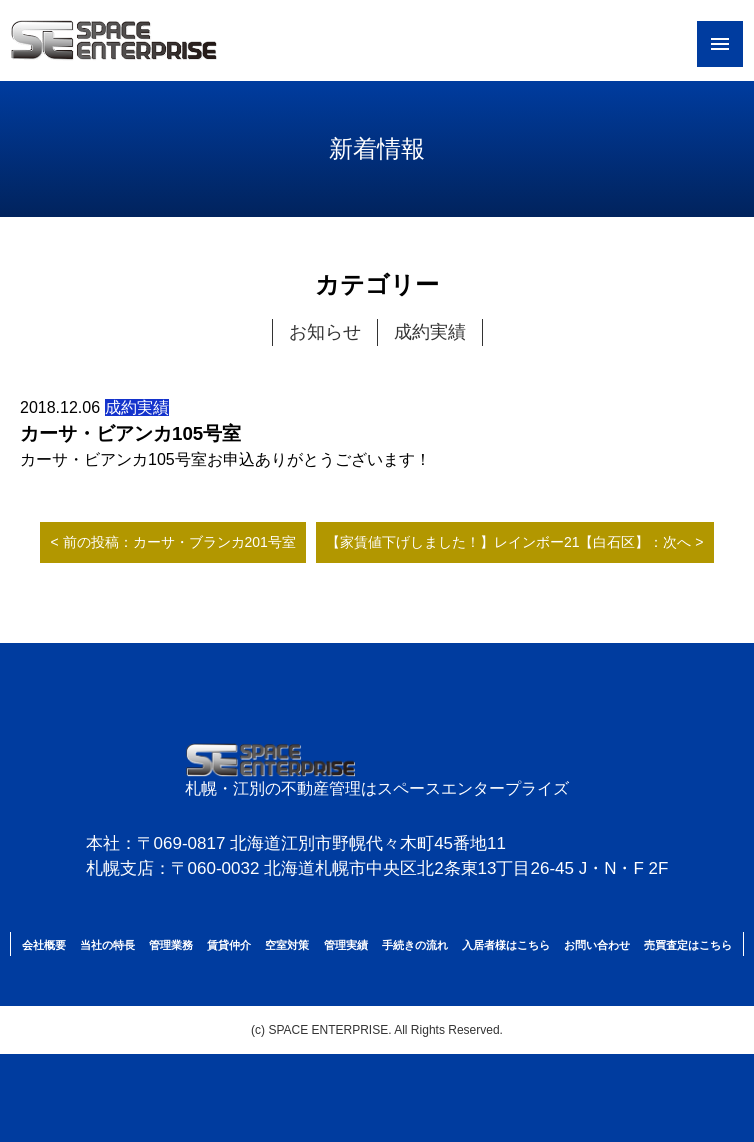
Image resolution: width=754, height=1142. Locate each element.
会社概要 (44, 945)
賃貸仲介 (229, 945)
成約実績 (430, 332)
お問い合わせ (597, 945)
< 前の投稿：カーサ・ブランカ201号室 (172, 542)
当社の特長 (107, 945)
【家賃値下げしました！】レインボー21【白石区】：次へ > (515, 542)
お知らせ (325, 332)
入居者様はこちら (506, 945)
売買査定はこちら (688, 945)
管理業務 (171, 945)
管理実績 (346, 945)
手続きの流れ (415, 945)
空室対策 (287, 945)
